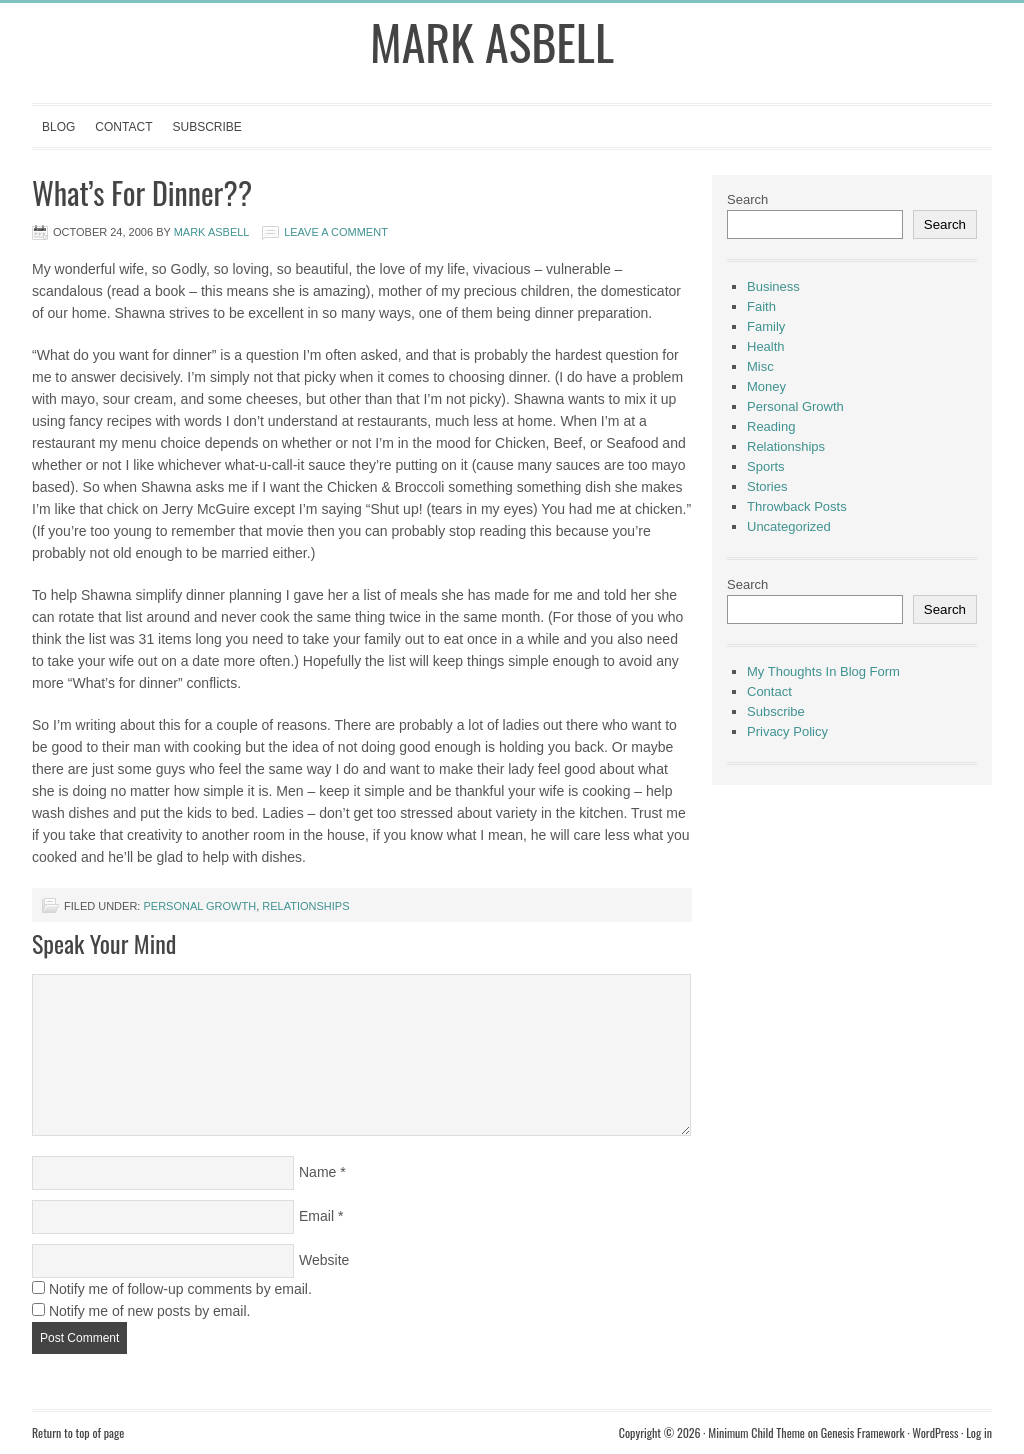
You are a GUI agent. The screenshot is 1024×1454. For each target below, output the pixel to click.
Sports (766, 466)
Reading (771, 426)
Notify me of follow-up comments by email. (180, 1289)
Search (747, 199)
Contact (123, 127)
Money (766, 386)
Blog (58, 127)
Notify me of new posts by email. (150, 1311)
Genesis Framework (863, 1432)
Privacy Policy (787, 731)
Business (773, 286)
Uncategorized (789, 526)
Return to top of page (78, 1432)
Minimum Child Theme (756, 1432)
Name (317, 1172)
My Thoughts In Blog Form (823, 671)
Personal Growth (199, 906)
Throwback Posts (797, 506)
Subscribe (206, 127)
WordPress (935, 1432)
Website (324, 1260)
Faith (761, 306)
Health (766, 346)
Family (766, 326)
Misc (760, 366)
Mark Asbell (492, 41)
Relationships (305, 906)
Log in (979, 1432)
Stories (767, 486)
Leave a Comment (336, 232)
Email (316, 1216)
